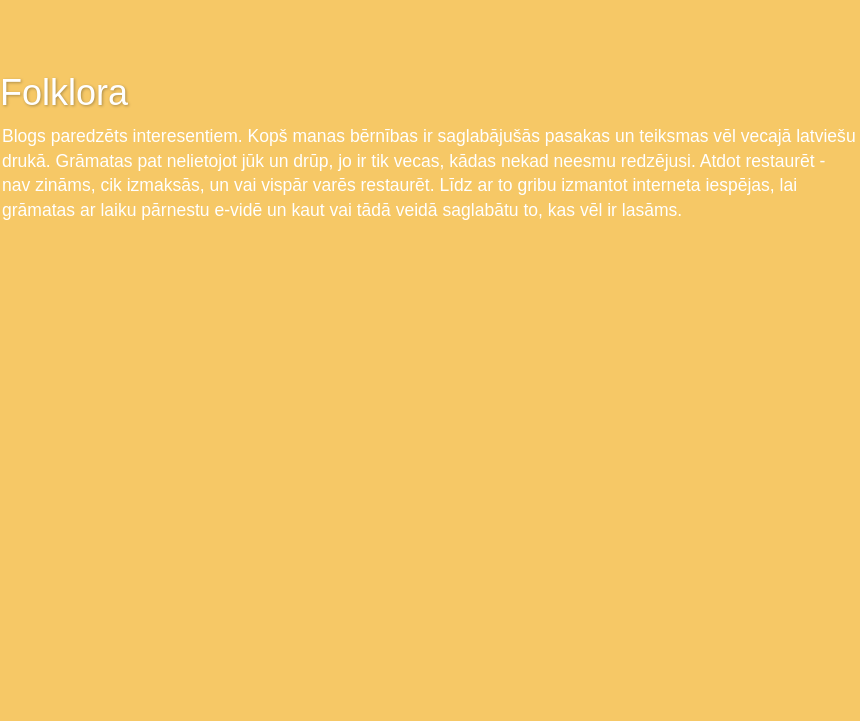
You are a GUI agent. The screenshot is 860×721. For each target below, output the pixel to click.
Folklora (64, 92)
